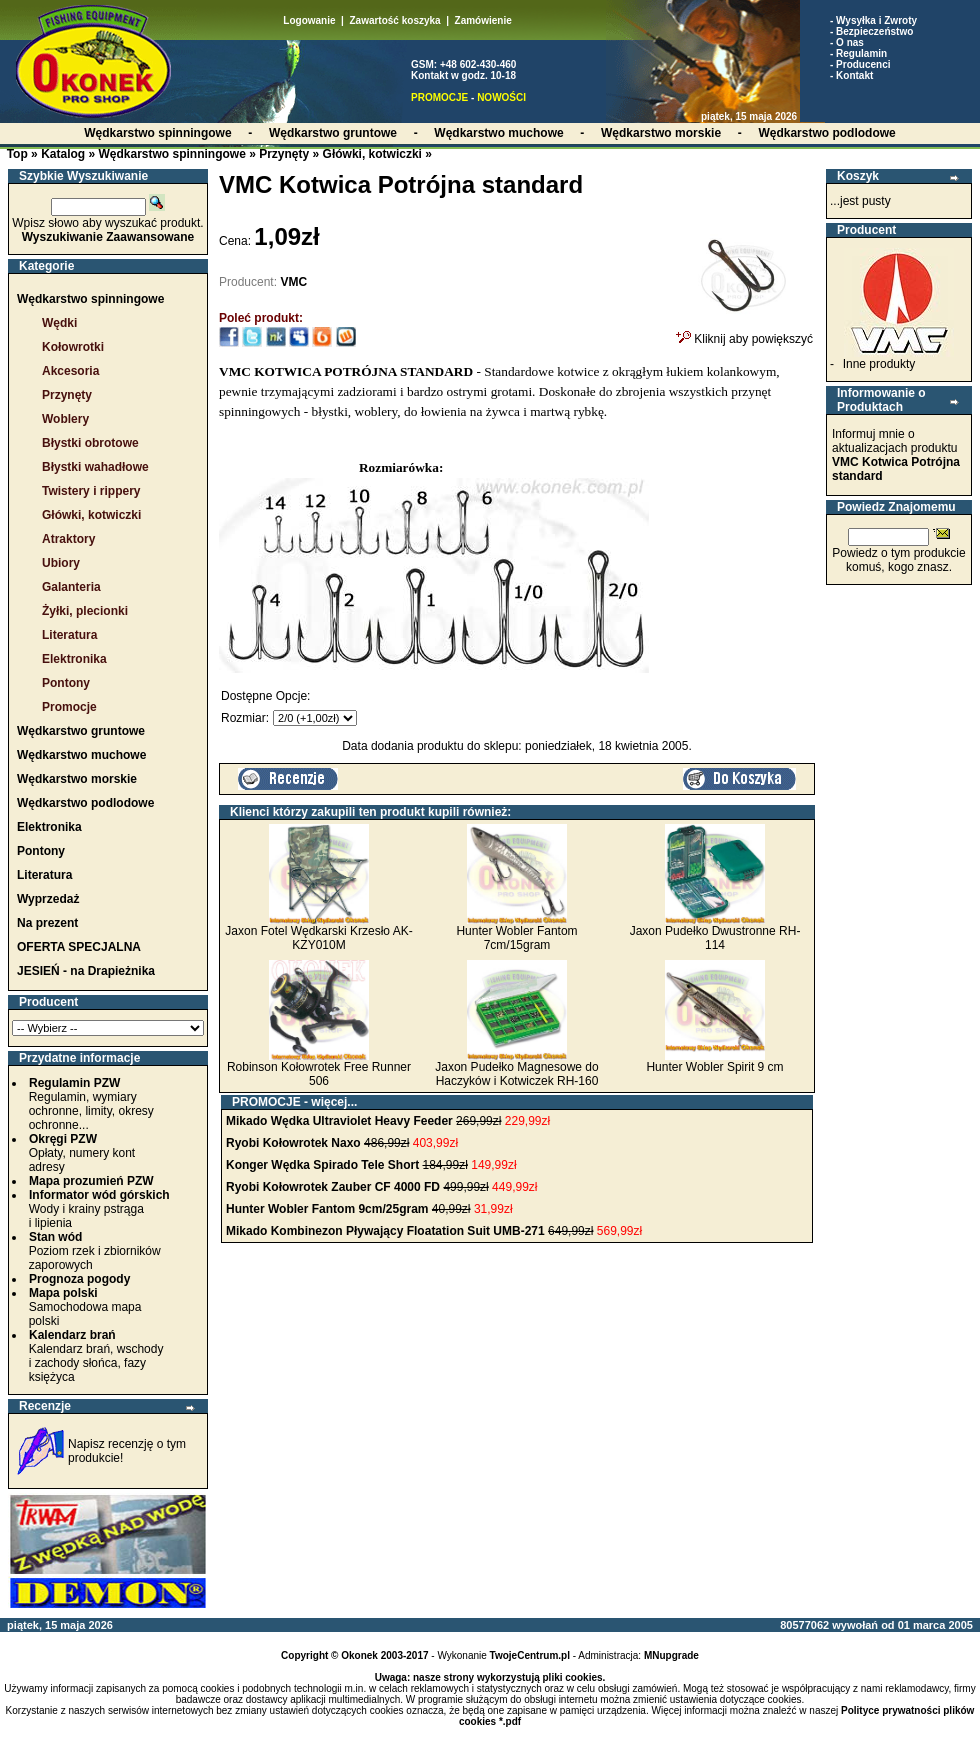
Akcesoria (70, 371)
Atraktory (68, 539)
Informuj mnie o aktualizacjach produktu (896, 455)
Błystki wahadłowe (95, 467)
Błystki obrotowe (90, 443)
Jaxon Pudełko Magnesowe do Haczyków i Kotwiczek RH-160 (516, 1074)
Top (17, 154)
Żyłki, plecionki (85, 611)
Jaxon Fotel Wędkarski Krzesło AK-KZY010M (318, 938)
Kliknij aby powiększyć (744, 333)
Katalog (63, 154)
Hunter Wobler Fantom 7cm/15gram (516, 938)
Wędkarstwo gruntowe (81, 731)
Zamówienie (483, 20)
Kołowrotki (73, 347)
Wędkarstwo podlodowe (85, 803)
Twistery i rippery (91, 491)
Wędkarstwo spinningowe (171, 154)
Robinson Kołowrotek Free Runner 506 (319, 1074)
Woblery (65, 419)
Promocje (69, 707)
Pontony (66, 683)
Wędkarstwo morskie (77, 779)
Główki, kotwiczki (372, 154)
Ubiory (61, 563)
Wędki (59, 323)
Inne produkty (879, 364)
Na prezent (47, 923)
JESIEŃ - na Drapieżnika (86, 971)
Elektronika (74, 659)
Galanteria (71, 587)
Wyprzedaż (48, 899)
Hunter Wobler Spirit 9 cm (714, 1067)
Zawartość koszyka (394, 20)
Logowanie (309, 20)
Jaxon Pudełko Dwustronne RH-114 (715, 938)
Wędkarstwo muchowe (81, 755)
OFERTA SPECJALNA (79, 947)
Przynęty (284, 154)
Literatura (69, 635)
